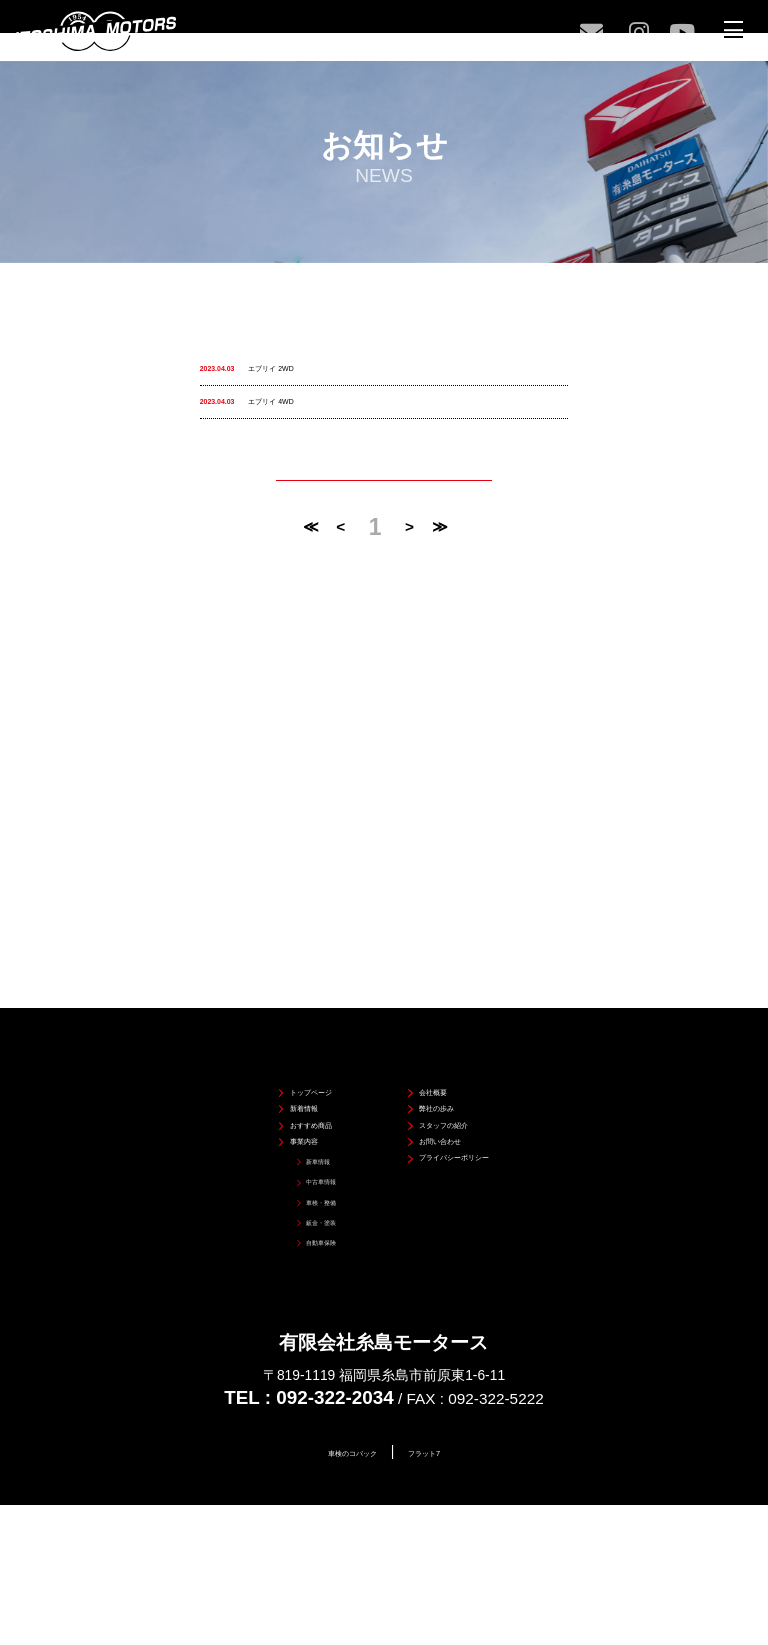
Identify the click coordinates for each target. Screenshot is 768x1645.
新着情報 (262, 1020)
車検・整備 (278, 1175)
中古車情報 (278, 1145)
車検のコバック (337, 1452)
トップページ (275, 990)
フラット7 (449, 1452)
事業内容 (262, 1082)
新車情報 (273, 1114)
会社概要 (427, 990)
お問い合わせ (440, 1082)
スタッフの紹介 (447, 1051)
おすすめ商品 (275, 1051)
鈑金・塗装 (278, 1206)
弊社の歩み (434, 1020)
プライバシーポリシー (466, 1112)
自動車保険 (278, 1237)
